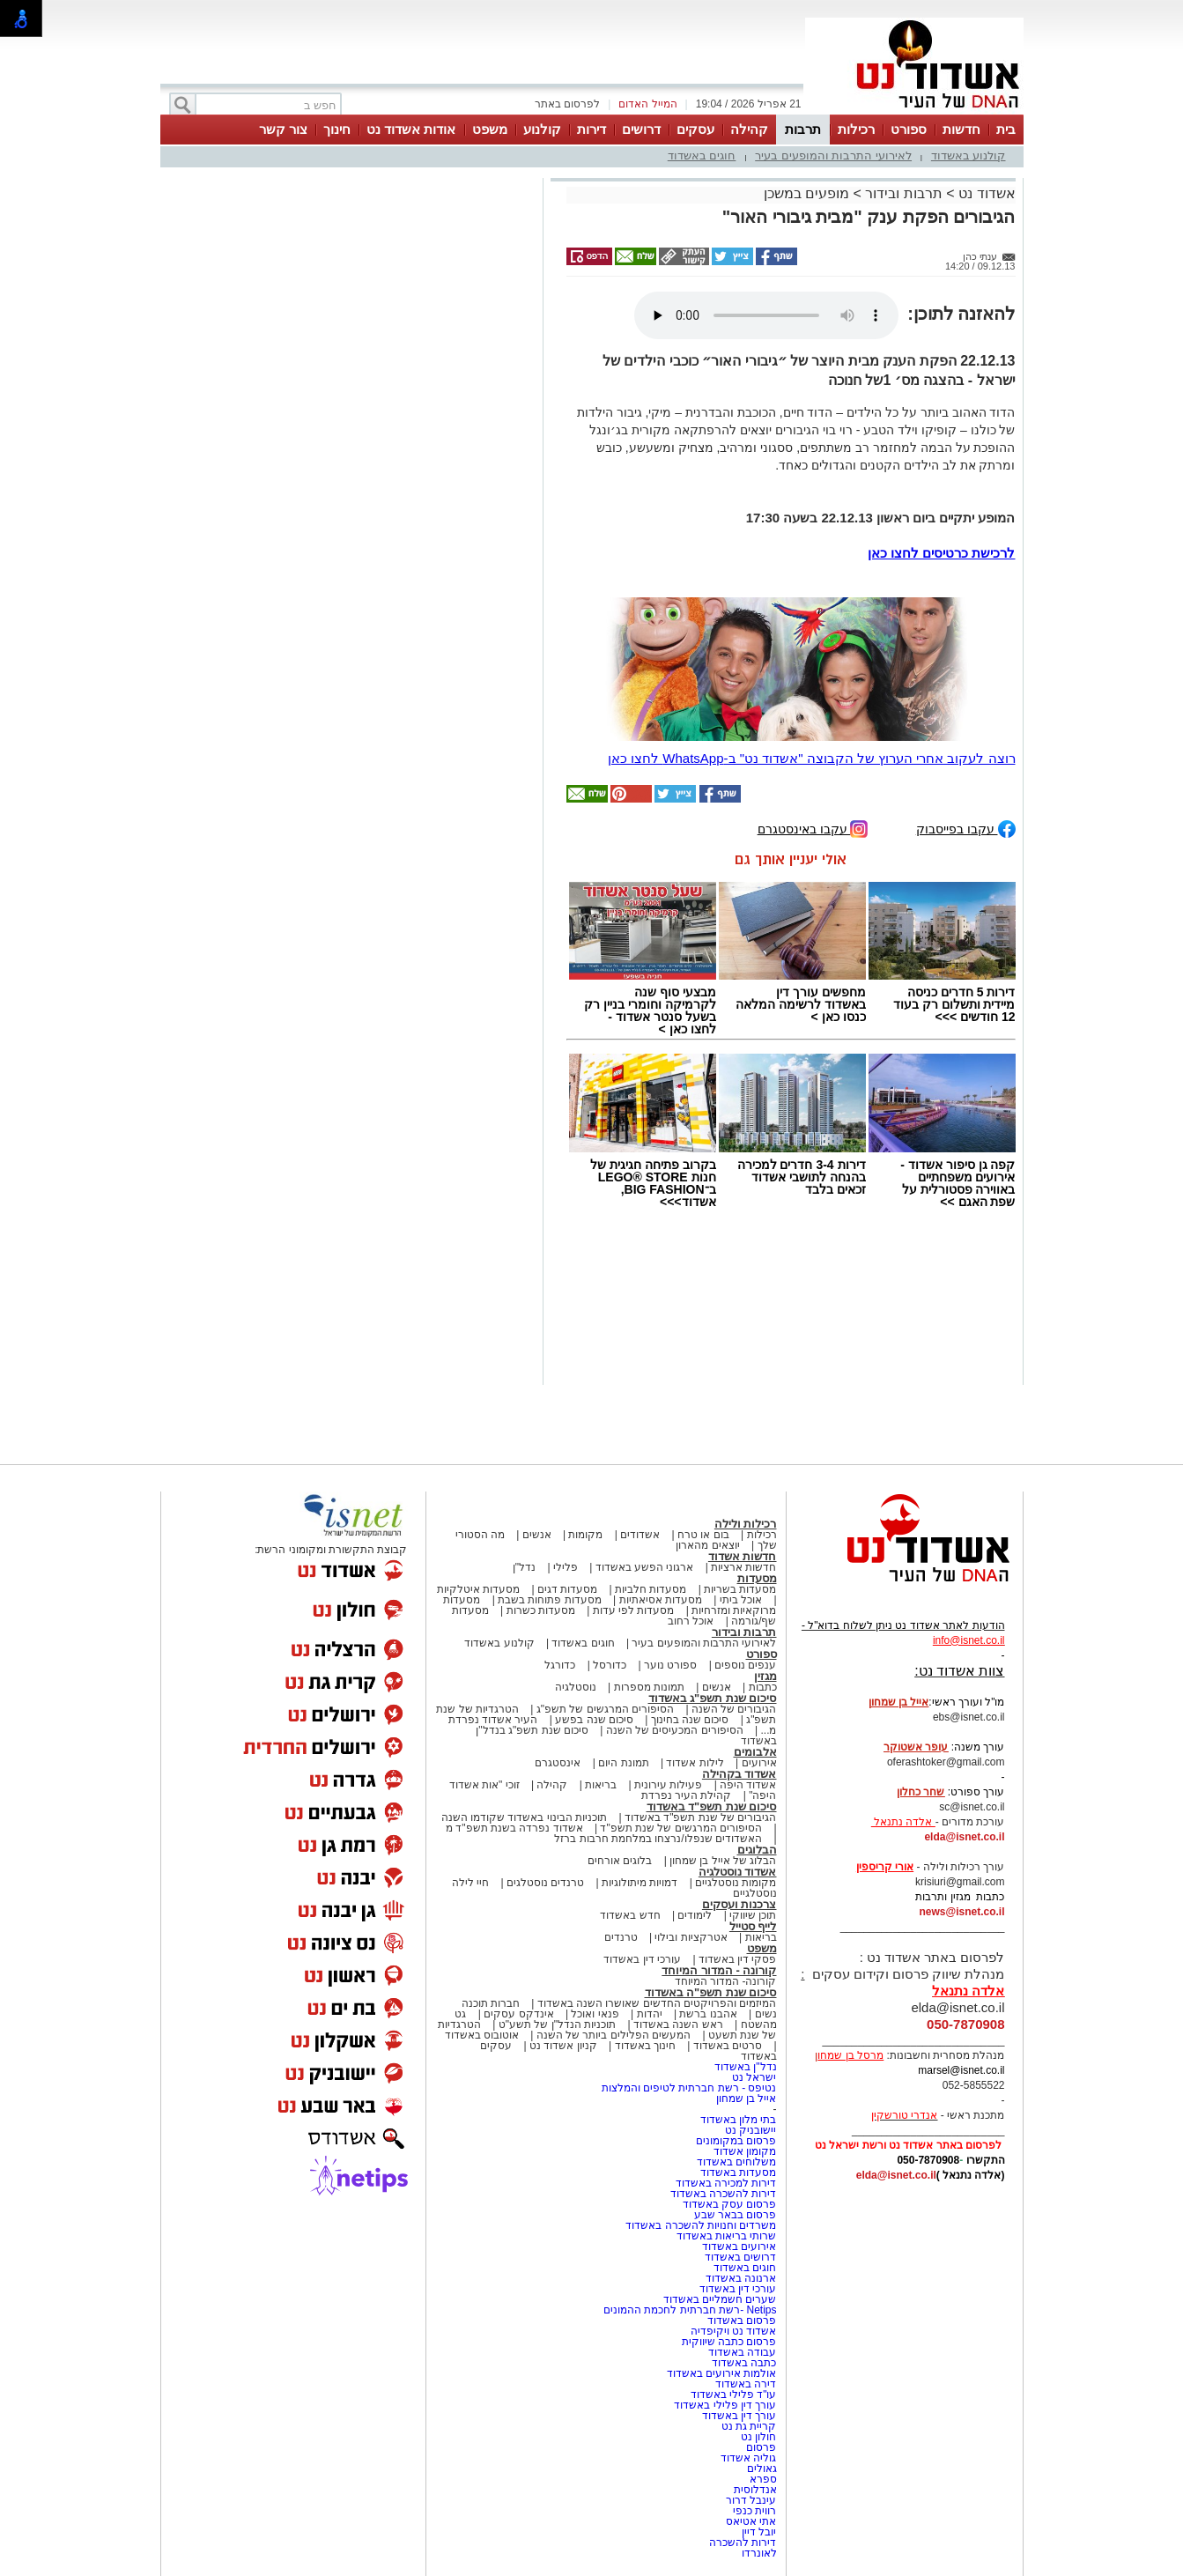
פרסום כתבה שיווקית (727, 2341)
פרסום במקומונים (736, 2141)
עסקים (695, 129)
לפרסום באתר (567, 104)
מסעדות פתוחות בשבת (550, 1600)
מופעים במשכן (806, 193)
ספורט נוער (670, 1665)
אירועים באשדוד (739, 2246)
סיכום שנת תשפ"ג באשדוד (712, 1698)
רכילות (856, 129)
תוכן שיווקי (752, 1915)
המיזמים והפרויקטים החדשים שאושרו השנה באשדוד (655, 2003)
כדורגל (559, 1665)
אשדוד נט (985, 193)
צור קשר (283, 129)
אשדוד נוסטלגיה (738, 1871)
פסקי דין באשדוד (738, 1959)
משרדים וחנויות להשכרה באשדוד (700, 2225)
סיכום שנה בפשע (594, 1720)
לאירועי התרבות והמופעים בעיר (833, 155)
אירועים (759, 1763)
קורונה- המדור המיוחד (726, 1981)
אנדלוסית (755, 2489)
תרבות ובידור (903, 193)
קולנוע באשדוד (968, 155)
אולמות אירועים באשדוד (722, 2373)
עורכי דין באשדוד (642, 1959)
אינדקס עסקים (518, 2014)
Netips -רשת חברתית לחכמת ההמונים (689, 2310)
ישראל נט (754, 2077)
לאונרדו (759, 2553)
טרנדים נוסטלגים (545, 1882)
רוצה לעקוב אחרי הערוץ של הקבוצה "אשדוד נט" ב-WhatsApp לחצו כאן (812, 758)
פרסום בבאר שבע (735, 2215)
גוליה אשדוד (748, 2458)
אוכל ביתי (739, 1600)
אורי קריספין (884, 1867)
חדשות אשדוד (742, 1556)
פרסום (759, 2447)
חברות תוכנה (491, 2003)
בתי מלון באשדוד (738, 2119)
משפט (489, 129)
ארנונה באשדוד (741, 2278)
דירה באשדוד (745, 2384)
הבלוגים (757, 1849)
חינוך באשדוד (645, 2045)
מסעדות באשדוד (738, 2172)
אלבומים (755, 1751)
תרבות (803, 129)
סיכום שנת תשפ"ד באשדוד (712, 1806)
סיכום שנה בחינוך (690, 1720)
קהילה (749, 129)
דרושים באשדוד (740, 2257)
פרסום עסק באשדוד (730, 2204)
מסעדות (757, 1578)
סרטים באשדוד (727, 2045)
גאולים (762, 2468)
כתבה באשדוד (743, 2363)
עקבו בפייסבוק (966, 827)
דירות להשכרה (742, 2542)
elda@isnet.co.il (964, 1837)
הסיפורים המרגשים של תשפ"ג (605, 1709)
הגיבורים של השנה (734, 1709)
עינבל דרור (751, 2500)
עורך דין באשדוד (739, 2415)
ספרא (763, 2479)
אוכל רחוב (690, 1621)
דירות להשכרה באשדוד (723, 2193)
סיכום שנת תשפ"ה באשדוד (711, 1992)
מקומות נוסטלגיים (734, 1882)
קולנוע (542, 129)
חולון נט (757, 2437)
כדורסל (609, 1665)
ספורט (909, 129)
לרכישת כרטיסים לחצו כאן (942, 552)
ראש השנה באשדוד (678, 2024)
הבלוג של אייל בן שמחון (722, 1860)
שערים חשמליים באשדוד (720, 2299)
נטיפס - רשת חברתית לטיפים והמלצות (689, 2088)
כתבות (763, 1687)
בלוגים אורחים (620, 1860)
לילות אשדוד (694, 1763)
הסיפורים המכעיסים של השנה (674, 1730)
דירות (591, 129)
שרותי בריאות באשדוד (727, 2236)
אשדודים (640, 1535)
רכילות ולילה (745, 1523)
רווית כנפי (754, 2511)
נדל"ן (524, 1567)
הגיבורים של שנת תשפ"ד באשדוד (699, 1817)
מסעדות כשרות (540, 1610)
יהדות (649, 2014)
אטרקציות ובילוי (690, 1937)
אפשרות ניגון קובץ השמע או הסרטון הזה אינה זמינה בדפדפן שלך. (766, 315)
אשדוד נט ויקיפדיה (731, 2331)
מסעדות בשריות (740, 1589)
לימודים (693, 1915)
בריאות (601, 1785)
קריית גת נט (749, 2426)
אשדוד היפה (747, 1785)
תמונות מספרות (647, 1687)
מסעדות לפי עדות (634, 1610)
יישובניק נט (749, 2130)
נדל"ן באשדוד (745, 2067)
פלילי (565, 1567)
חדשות (961, 129)
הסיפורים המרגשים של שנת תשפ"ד (679, 1828)
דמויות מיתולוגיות (639, 1882)
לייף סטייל (753, 1926)
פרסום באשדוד (741, 2320)
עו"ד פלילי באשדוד (731, 2394)
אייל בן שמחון (746, 2098)
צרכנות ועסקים (739, 1904)
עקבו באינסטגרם (813, 827)
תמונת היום (623, 1763)
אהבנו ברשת (707, 2014)
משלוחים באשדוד (736, 2162)
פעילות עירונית (668, 1785)
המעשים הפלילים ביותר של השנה (613, 2035)
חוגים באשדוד (702, 155)
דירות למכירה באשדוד (726, 2183)
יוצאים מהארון (707, 1545)
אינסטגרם (557, 1763)
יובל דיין (759, 2532)
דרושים (641, 129)
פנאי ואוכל (594, 2014)
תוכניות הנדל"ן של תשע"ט (558, 2024)
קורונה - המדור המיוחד (719, 1970)
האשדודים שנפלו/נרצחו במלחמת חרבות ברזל (658, 1838)
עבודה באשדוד (741, 2352)
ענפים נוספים (745, 1665)
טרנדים (621, 1937)
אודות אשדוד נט (410, 129)
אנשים (536, 1535)
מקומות (585, 1535)
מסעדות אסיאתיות (660, 1600)
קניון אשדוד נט (562, 2045)
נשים (766, 2014)
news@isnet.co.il (961, 1912)
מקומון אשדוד (744, 2151)
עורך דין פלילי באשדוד (723, 2405)
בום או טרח (703, 1535)
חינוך (337, 129)
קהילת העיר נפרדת (686, 1795)
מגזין (765, 1676)
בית (1006, 129)
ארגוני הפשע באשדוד (644, 1567)
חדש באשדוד (630, 1915)
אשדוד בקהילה (739, 1773)
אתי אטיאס (751, 2521)
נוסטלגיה (575, 1687)
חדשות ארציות (743, 1567)
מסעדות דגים (567, 1589)
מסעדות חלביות (650, 1589)
